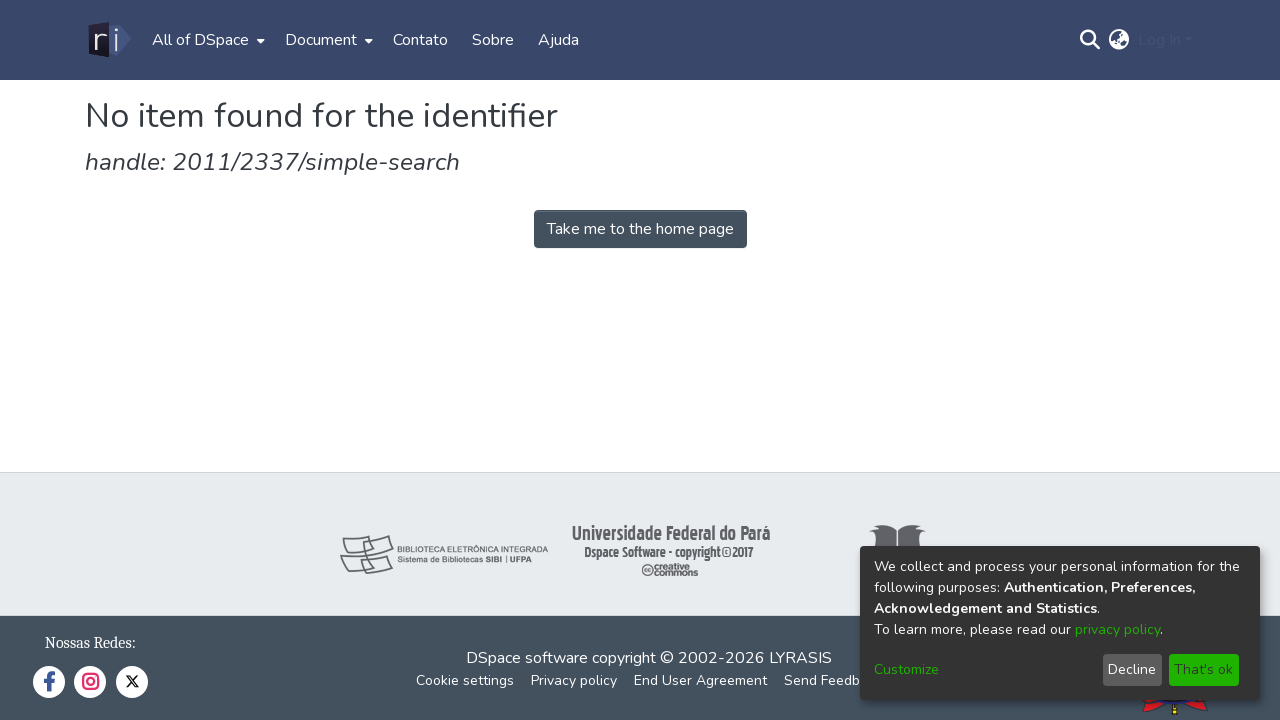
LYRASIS (800, 658)
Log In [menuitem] (1159, 40)
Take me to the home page (640, 229)
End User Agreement (700, 680)
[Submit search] (1090, 40)
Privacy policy (574, 680)
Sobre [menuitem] (493, 40)
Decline (1132, 669)
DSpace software (527, 658)
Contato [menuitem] (420, 40)
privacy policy (1117, 629)
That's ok (1203, 669)
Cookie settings (465, 680)
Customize (906, 669)
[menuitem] (206, 40)
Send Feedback (833, 680)
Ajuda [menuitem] (558, 40)
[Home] (108, 40)
